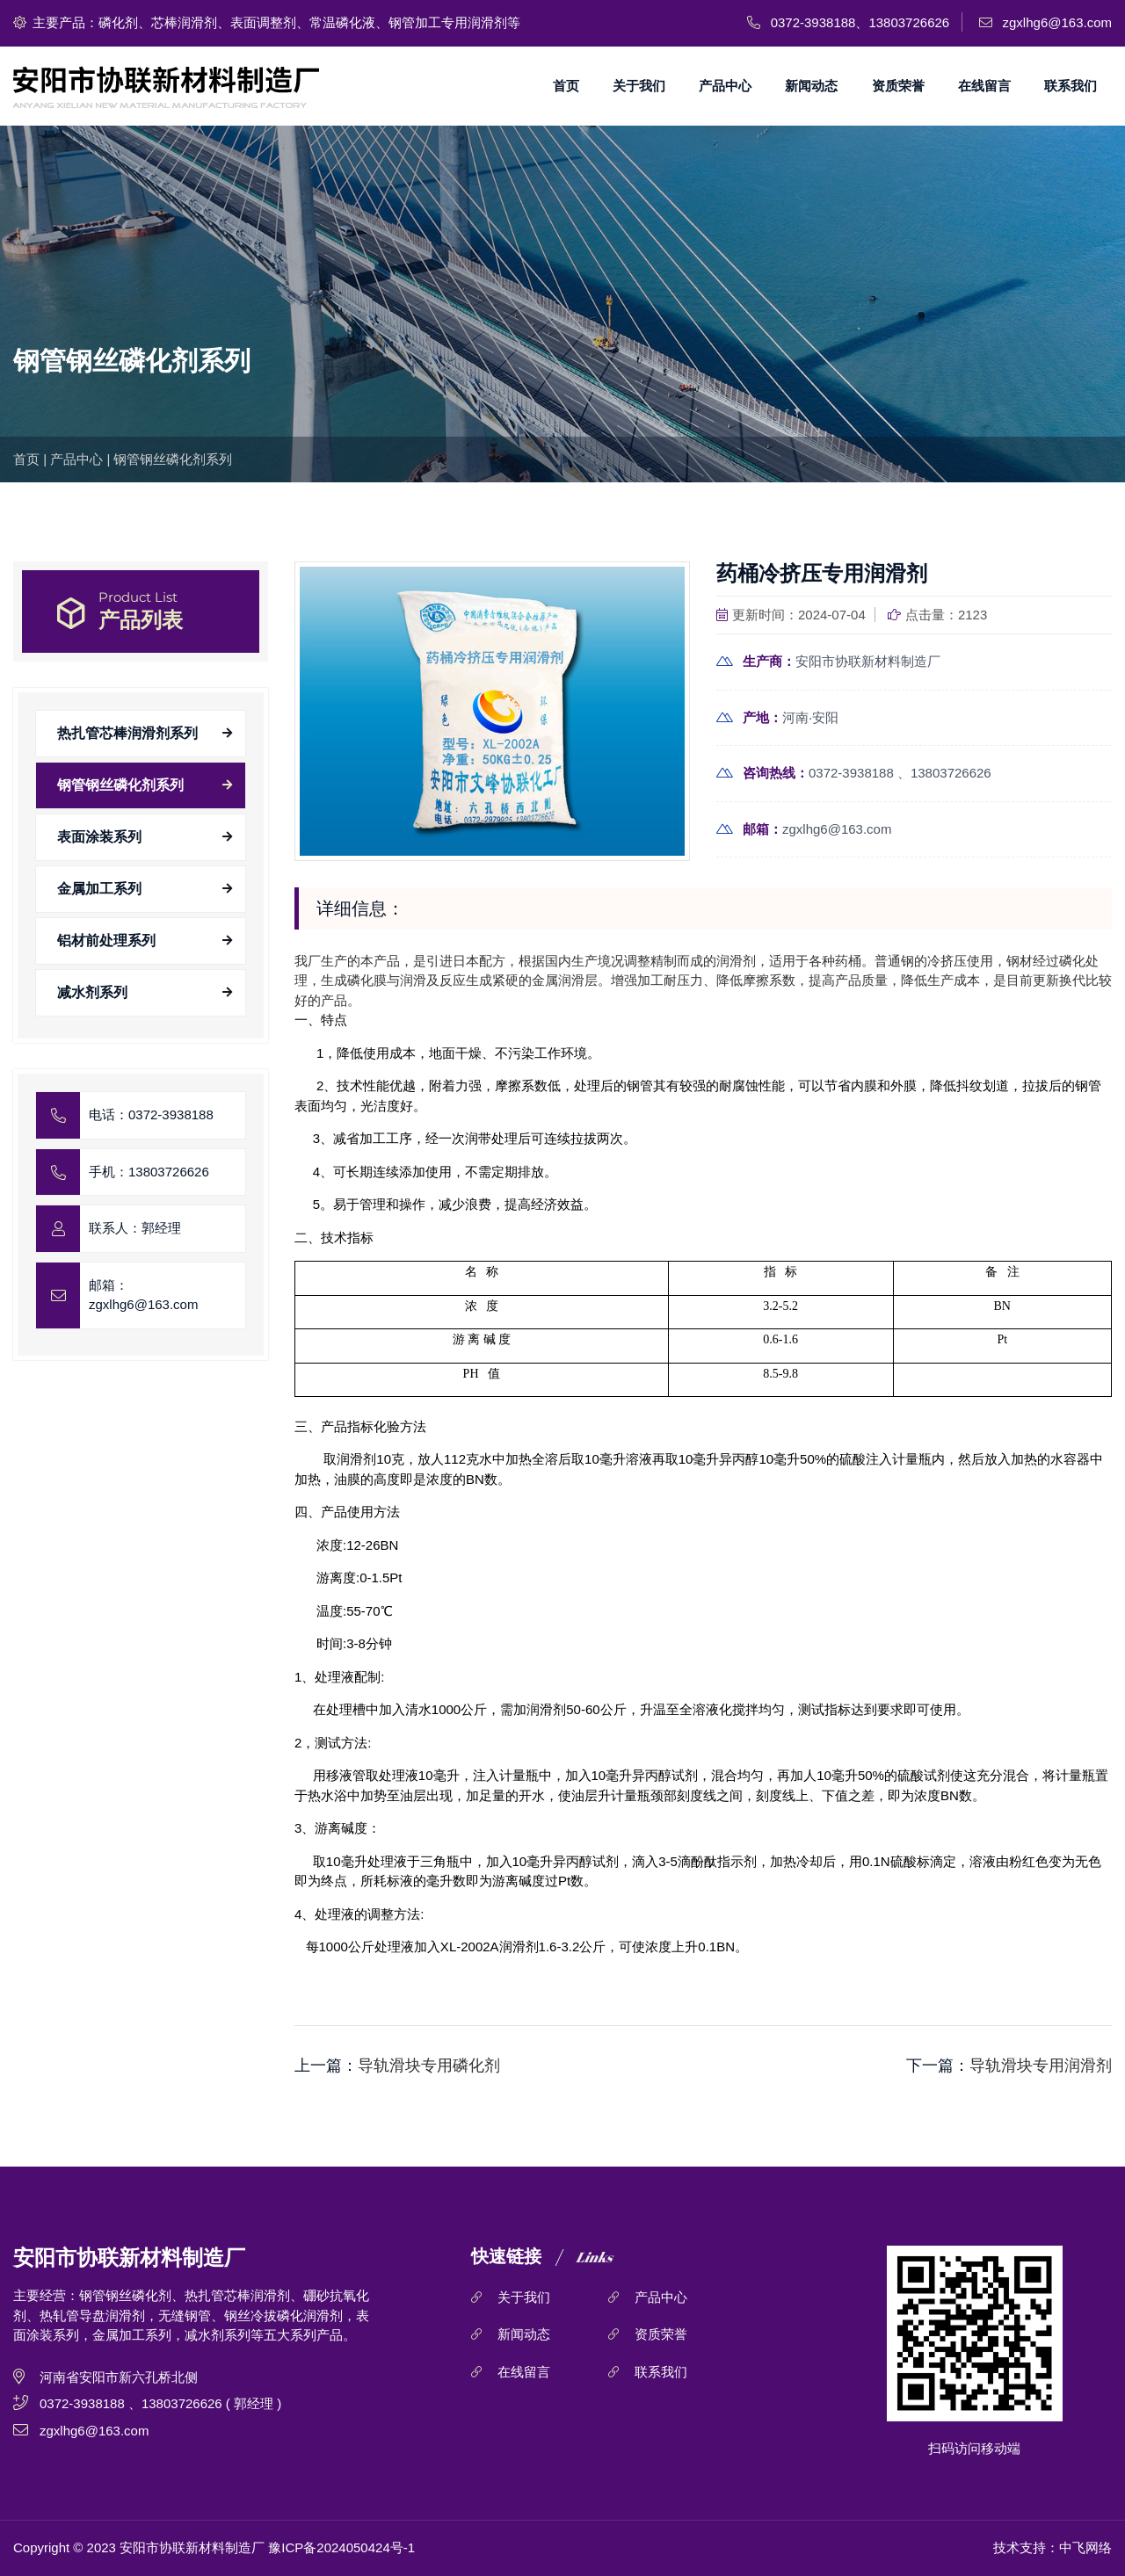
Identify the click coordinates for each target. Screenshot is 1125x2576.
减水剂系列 (92, 992)
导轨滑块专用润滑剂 (1040, 2065)
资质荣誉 (898, 85)
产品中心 (725, 85)
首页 (566, 85)
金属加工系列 (99, 888)
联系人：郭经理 (135, 1227)
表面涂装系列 (99, 836)
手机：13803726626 (149, 1171)
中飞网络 (1085, 2547)
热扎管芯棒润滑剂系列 (127, 733)
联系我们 (1070, 85)
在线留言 (984, 85)
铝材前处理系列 (106, 940)
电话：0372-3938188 (151, 1114)
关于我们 (639, 85)
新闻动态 (811, 85)
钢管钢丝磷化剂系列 (172, 459)
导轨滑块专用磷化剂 (429, 2065)
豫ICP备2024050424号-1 (341, 2547)
